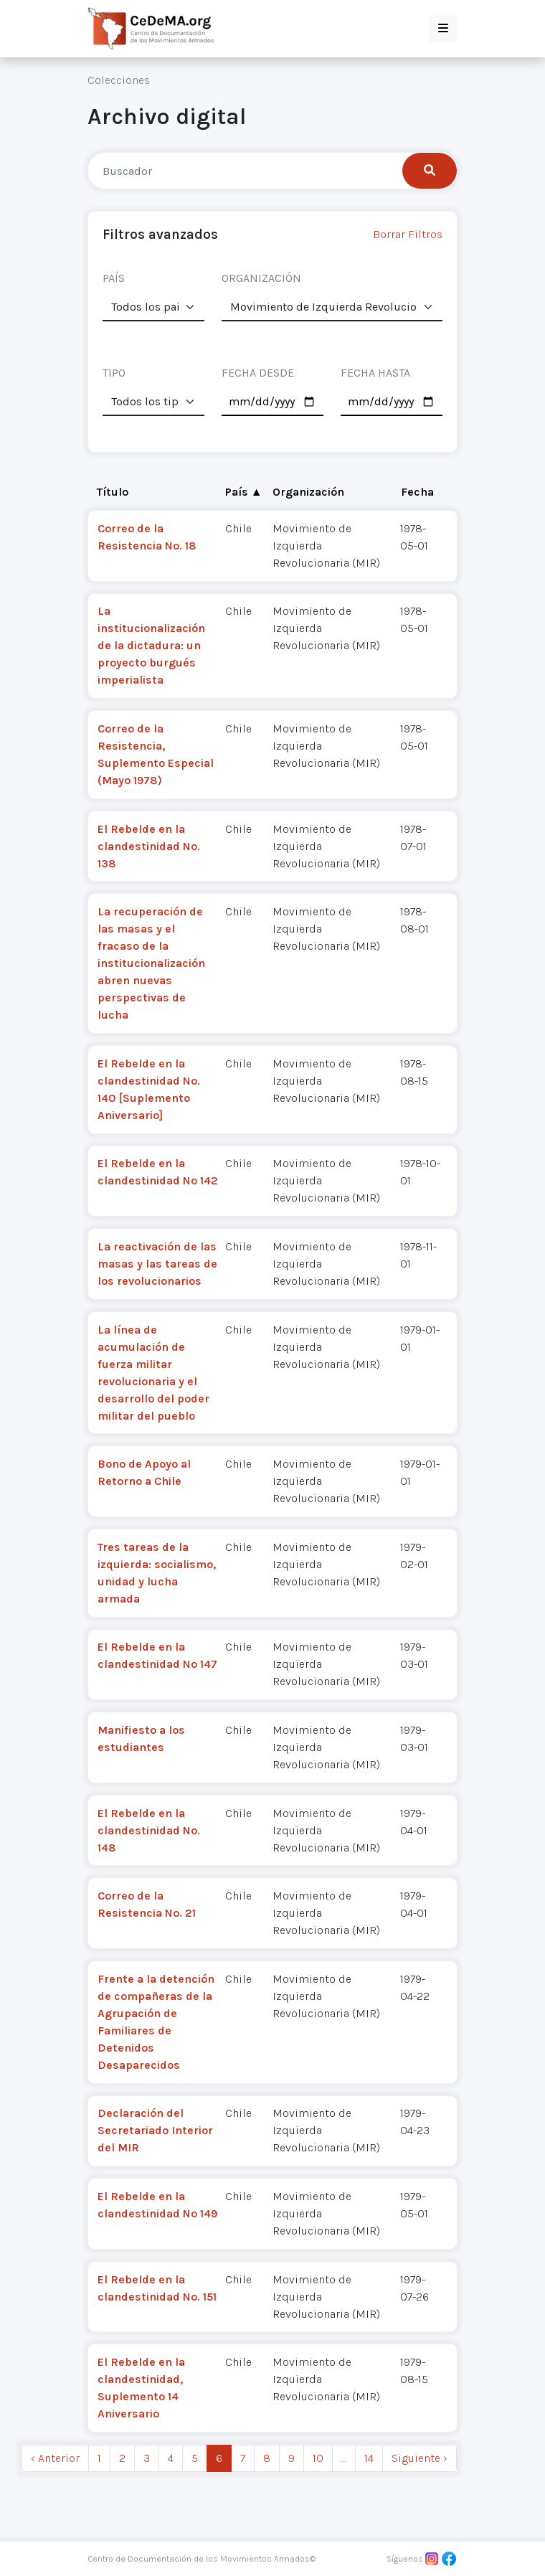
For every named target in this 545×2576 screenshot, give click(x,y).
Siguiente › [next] (419, 2458)
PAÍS (114, 278)
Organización (308, 492)
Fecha (417, 492)
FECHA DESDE (258, 372)
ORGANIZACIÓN (261, 278)
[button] (443, 28)
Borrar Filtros (407, 234)
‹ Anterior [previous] (55, 2458)
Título (112, 492)
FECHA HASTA (375, 372)
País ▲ (243, 492)
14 (369, 2458)
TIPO (114, 372)
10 (318, 2458)
